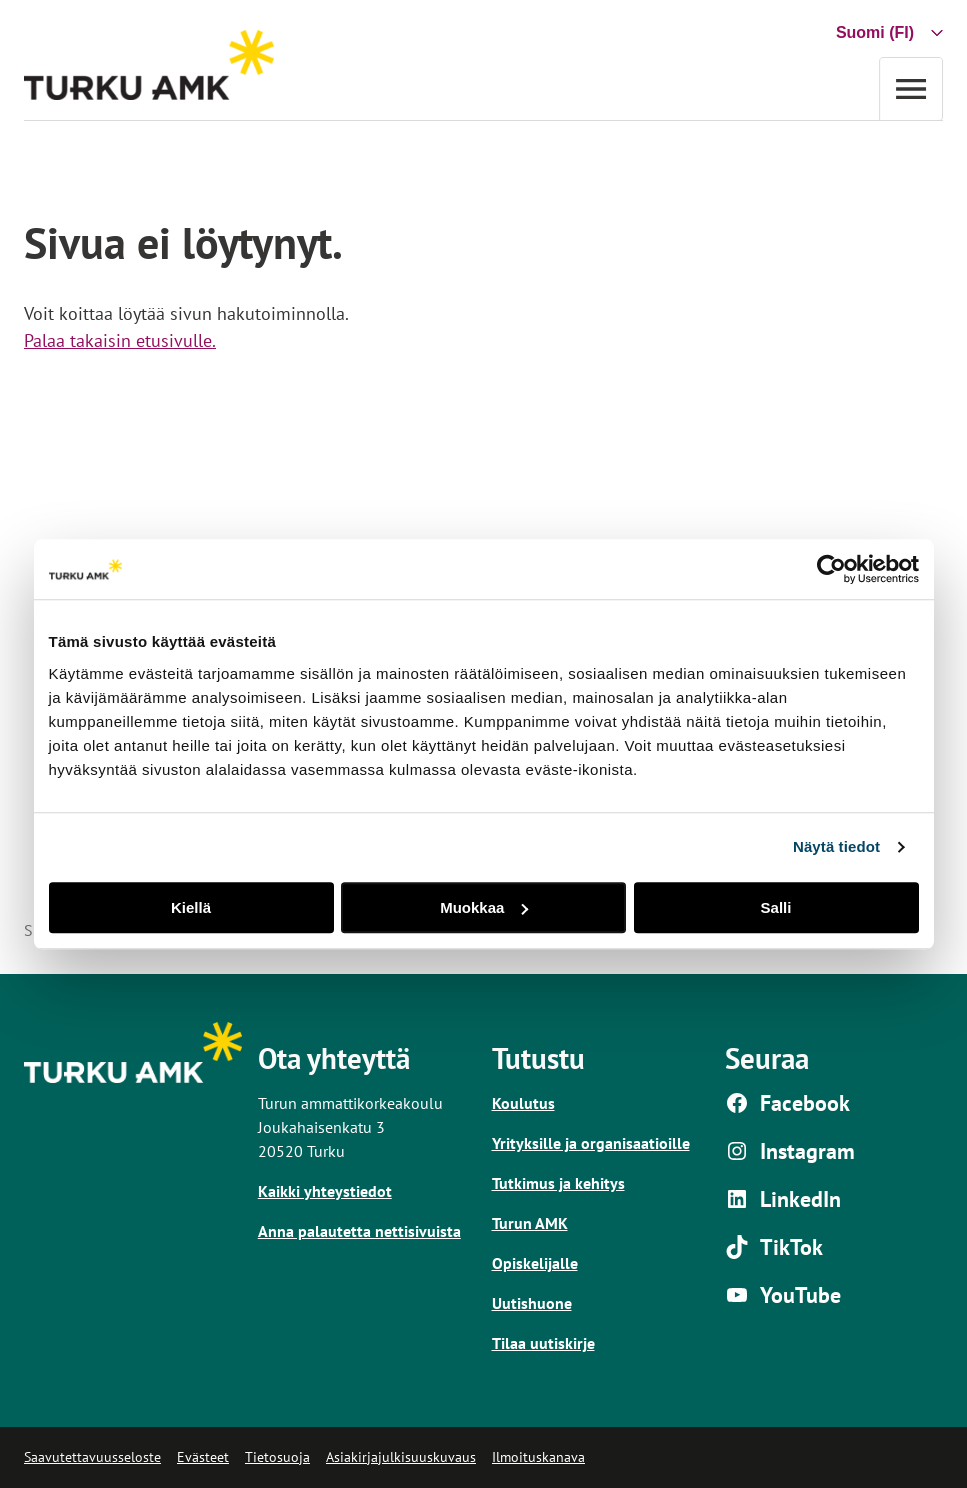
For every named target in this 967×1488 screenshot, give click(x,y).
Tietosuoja (277, 1457)
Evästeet (203, 1457)
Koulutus (523, 1103)
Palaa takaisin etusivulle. (120, 340)
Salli (776, 907)
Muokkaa (484, 907)
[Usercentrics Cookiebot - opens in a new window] (831, 569)
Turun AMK (530, 1223)
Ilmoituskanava (538, 1457)
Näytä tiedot (836, 846)
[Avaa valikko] (911, 88)
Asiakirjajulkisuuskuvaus (401, 1457)
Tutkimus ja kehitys (558, 1183)
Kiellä (191, 907)
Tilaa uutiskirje (543, 1343)
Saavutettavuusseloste (92, 1457)
